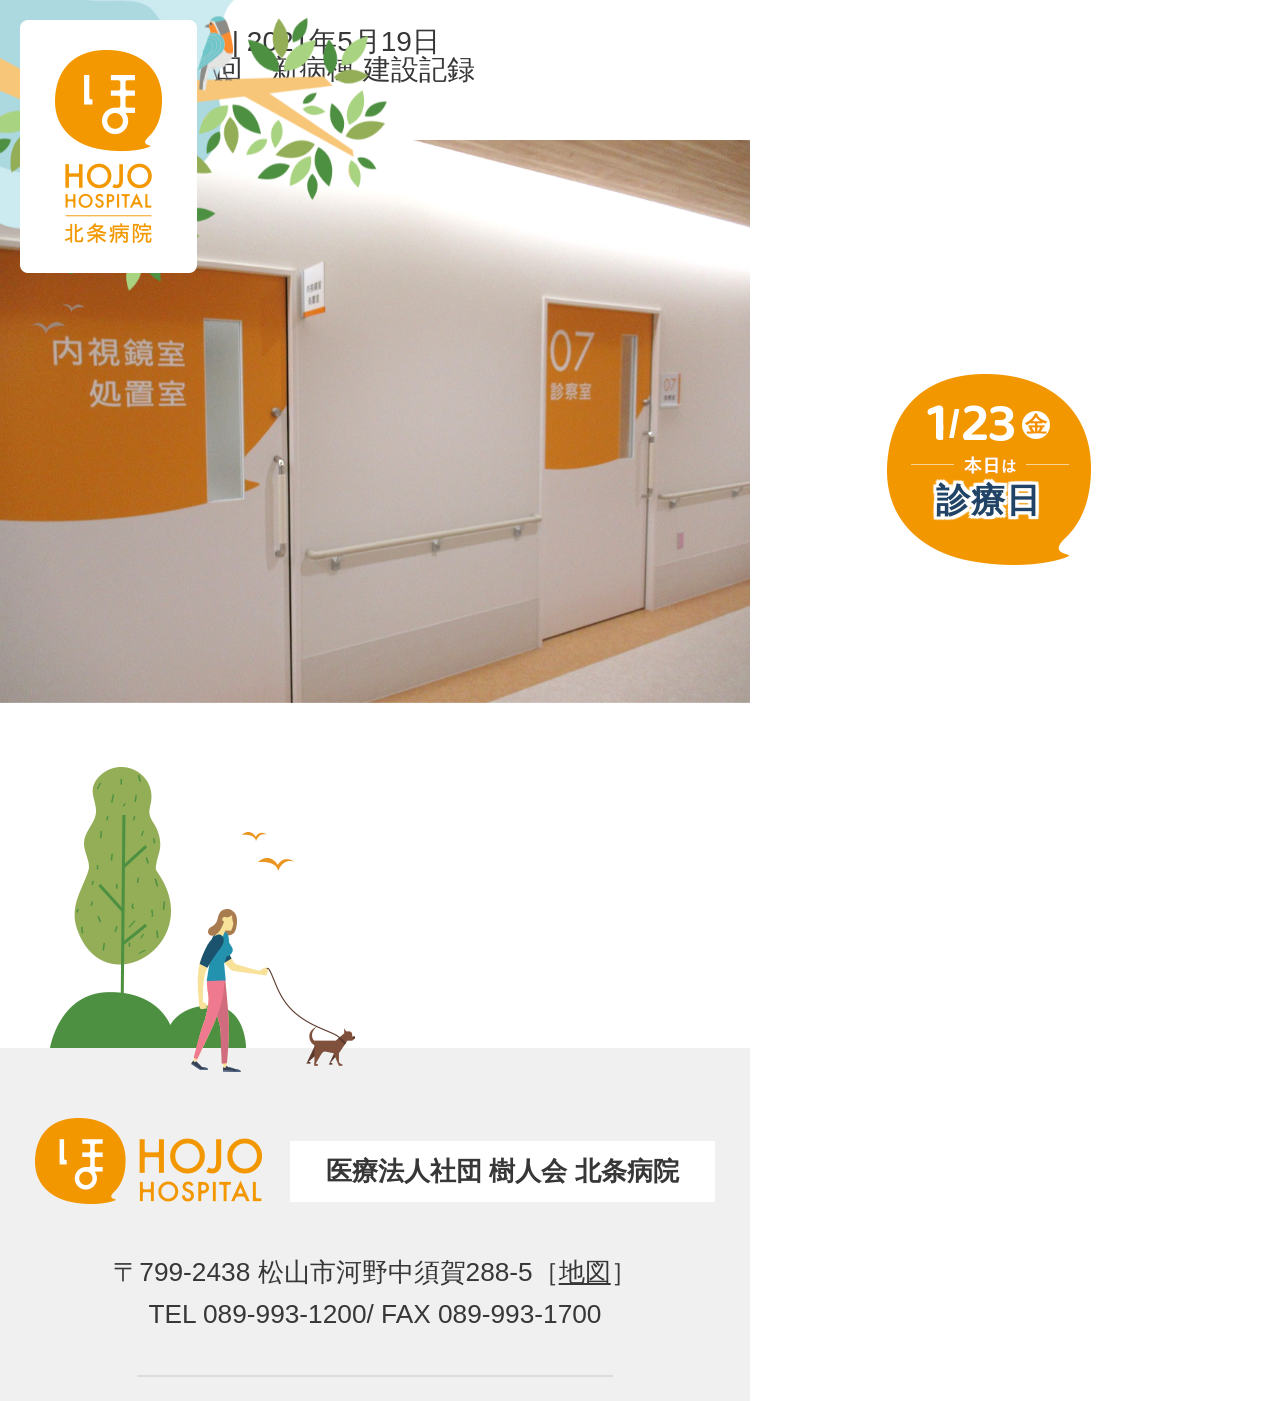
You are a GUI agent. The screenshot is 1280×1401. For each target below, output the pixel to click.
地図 (585, 1272)
